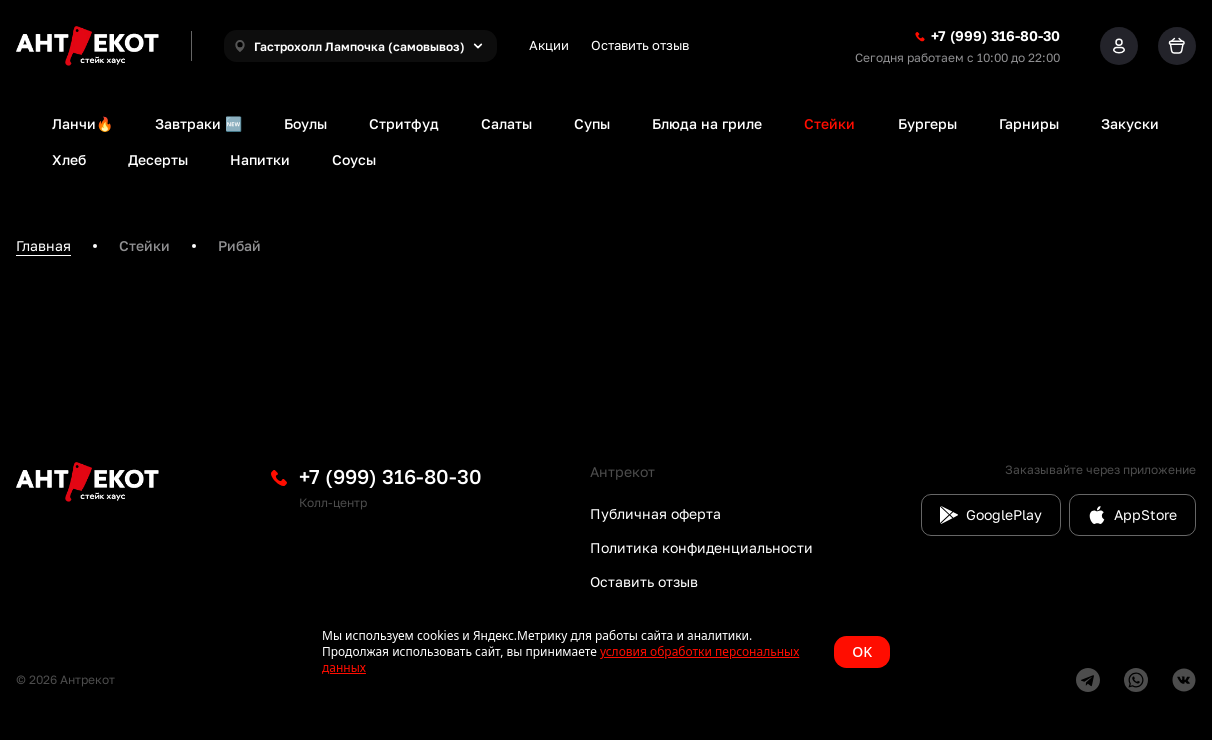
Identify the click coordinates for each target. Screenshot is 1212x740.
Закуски (1130, 123)
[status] (606, 652)
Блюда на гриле (707, 123)
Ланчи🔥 (82, 123)
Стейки (829, 123)
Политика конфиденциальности (701, 547)
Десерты (158, 159)
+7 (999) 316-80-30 (390, 476)
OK (862, 651)
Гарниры (1029, 123)
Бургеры (927, 123)
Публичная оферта (655, 513)
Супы (592, 123)
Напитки (260, 159)
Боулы (305, 123)
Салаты (506, 123)
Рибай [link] (239, 245)
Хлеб (69, 159)
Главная (43, 245)
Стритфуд (404, 123)
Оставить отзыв (640, 45)
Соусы (354, 159)
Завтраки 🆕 (198, 123)
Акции (549, 45)
